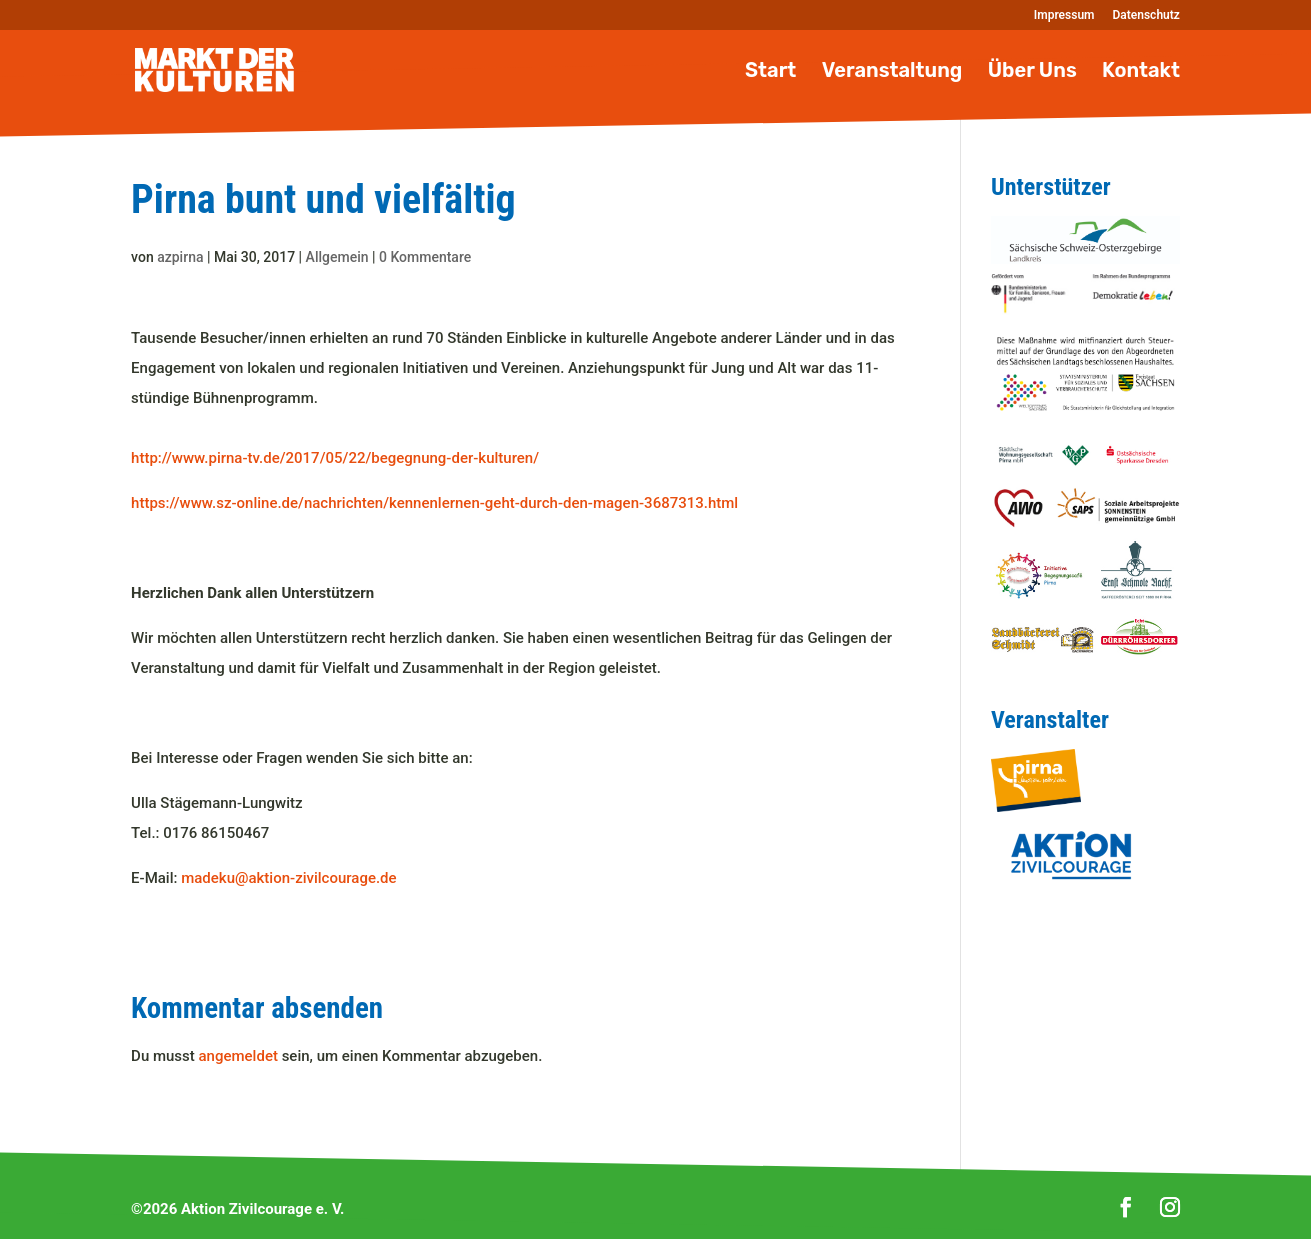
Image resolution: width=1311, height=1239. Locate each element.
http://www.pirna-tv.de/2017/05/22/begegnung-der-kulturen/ (335, 458)
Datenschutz (1146, 15)
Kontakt (1141, 72)
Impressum (1064, 15)
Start (770, 72)
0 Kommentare (425, 257)
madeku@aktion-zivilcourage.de (288, 878)
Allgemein (337, 257)
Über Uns (1032, 72)
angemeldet (238, 1056)
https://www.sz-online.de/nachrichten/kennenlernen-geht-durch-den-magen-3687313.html (434, 503)
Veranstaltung (892, 72)
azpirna (180, 257)
